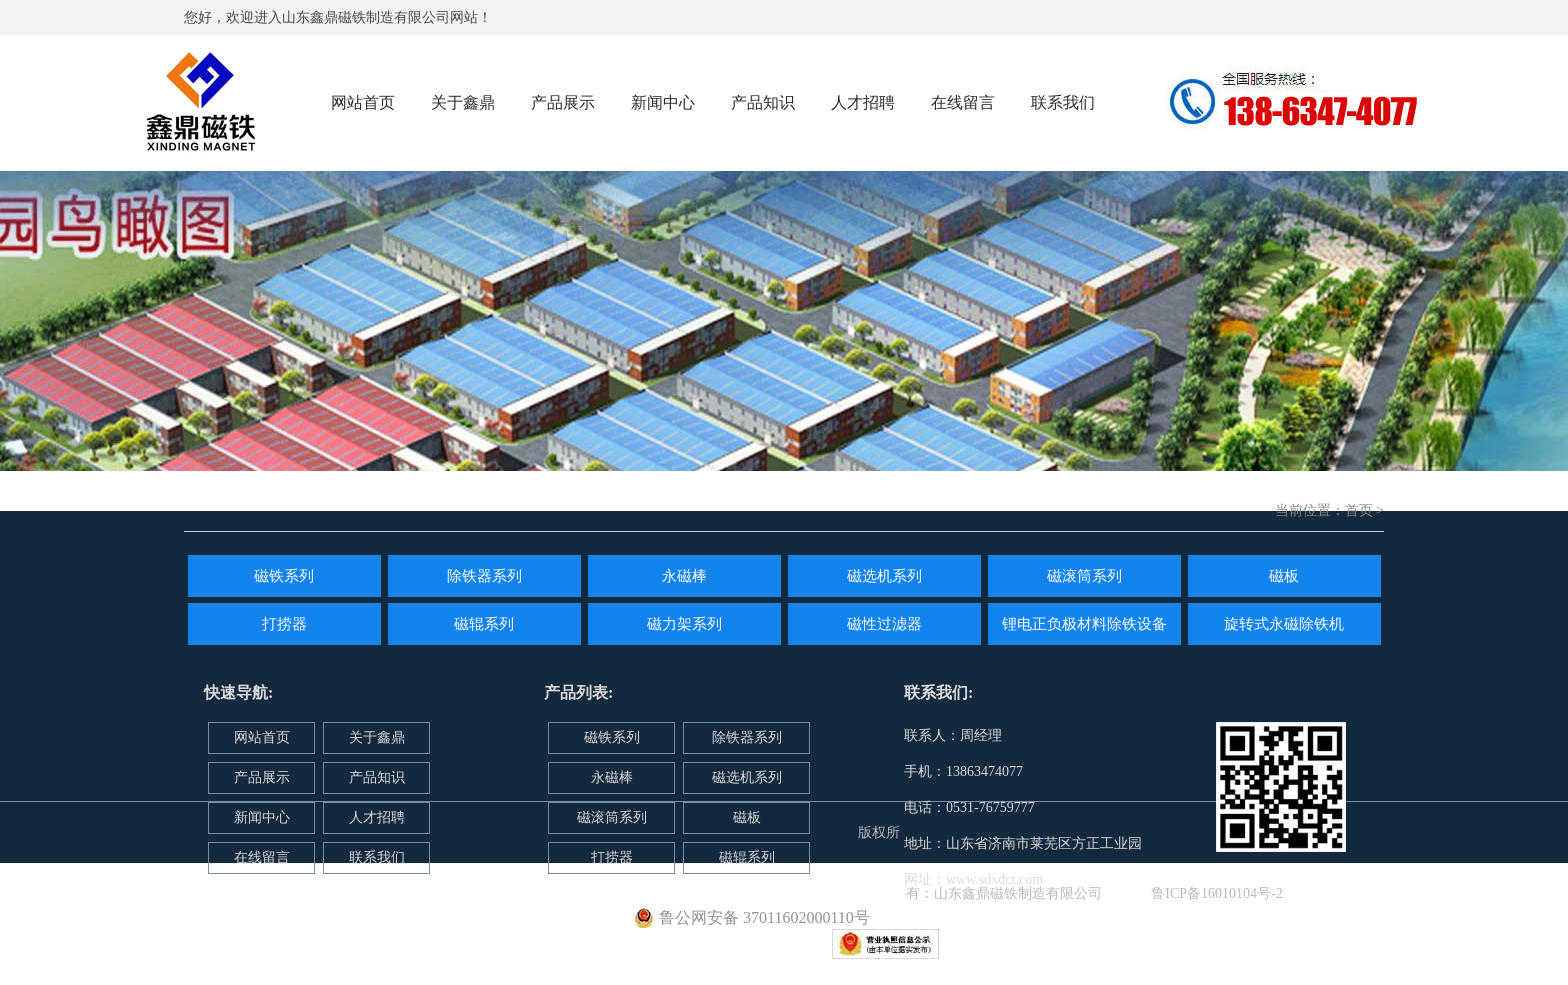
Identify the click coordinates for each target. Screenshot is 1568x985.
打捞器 (284, 624)
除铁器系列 (484, 576)
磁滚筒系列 (1084, 576)
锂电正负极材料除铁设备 (1084, 624)
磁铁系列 (284, 576)
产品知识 (763, 102)
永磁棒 (684, 576)
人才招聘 (863, 102)
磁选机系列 (884, 576)
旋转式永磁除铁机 (1284, 624)
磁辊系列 (484, 624)
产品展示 (563, 102)
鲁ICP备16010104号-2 (1216, 893)
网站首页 (363, 102)
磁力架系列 (684, 624)
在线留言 (963, 102)
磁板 (1284, 576)
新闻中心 (663, 102)
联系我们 (1063, 102)
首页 (1359, 510)
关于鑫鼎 (463, 102)
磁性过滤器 (884, 624)
